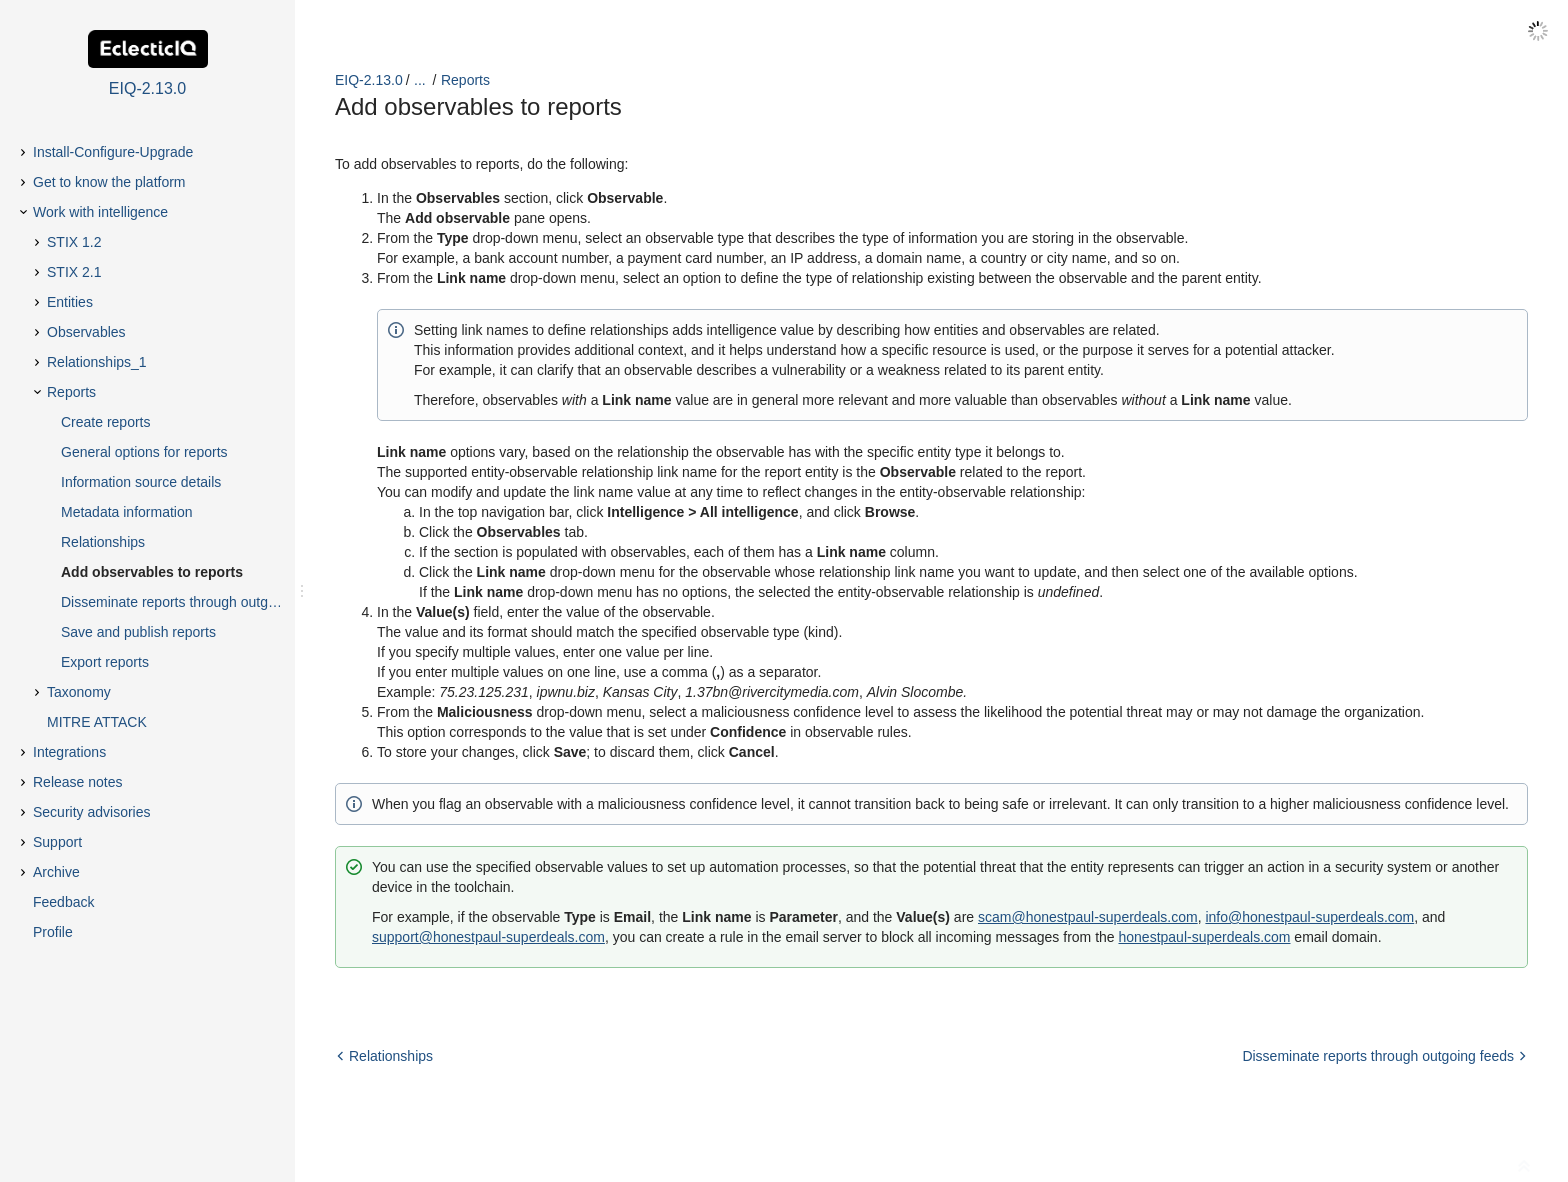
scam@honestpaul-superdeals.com (1088, 917)
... (420, 80)
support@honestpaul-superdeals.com (488, 937)
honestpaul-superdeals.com (1204, 937)
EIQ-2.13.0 (369, 80)
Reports (465, 80)
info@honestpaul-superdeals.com (1309, 917)
